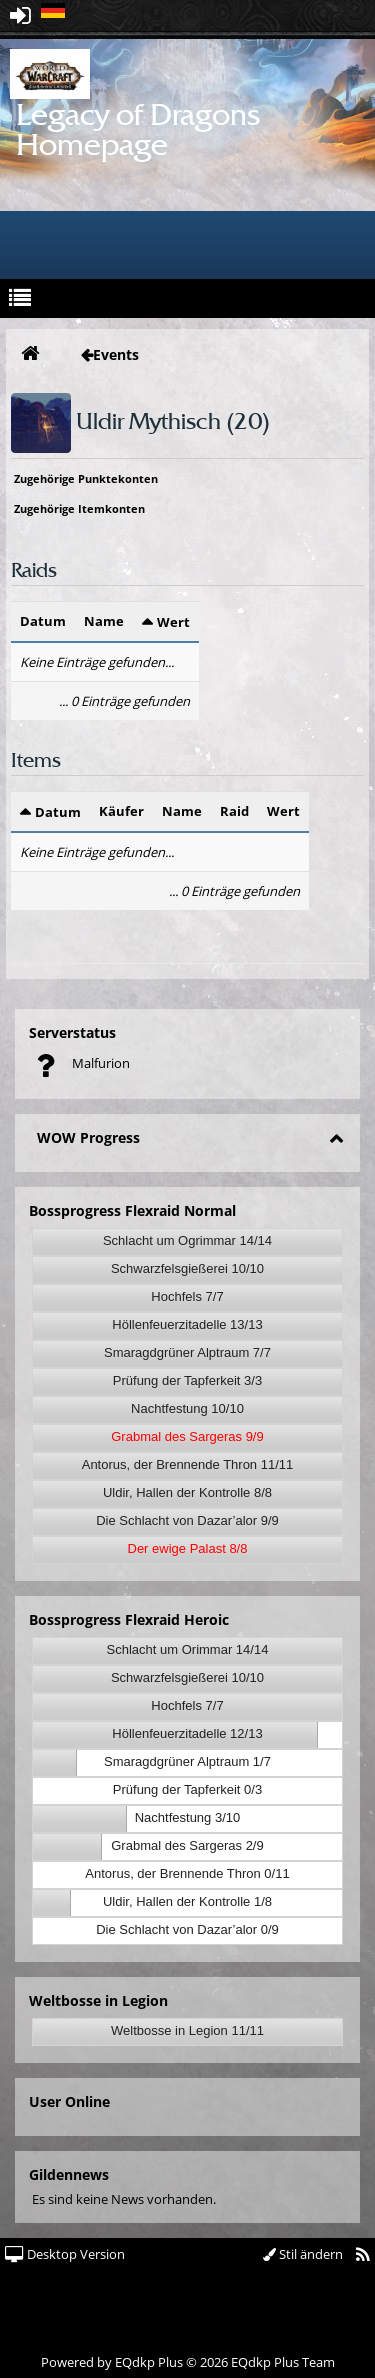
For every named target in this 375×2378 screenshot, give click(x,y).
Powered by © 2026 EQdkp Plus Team (188, 2362)
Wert (173, 622)
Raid (234, 811)
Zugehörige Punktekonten (86, 478)
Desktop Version (65, 2254)
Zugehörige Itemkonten (79, 508)
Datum (43, 621)
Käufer (121, 811)
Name (104, 621)
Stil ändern (303, 2254)
